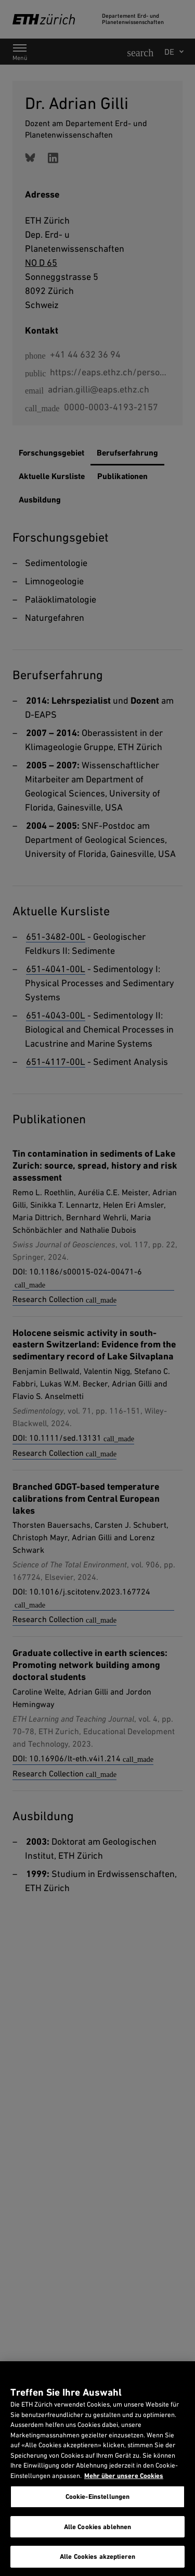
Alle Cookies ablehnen (98, 2527)
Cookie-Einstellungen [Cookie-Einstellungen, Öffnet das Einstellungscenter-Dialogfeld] (98, 2496)
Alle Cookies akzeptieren (97, 2556)
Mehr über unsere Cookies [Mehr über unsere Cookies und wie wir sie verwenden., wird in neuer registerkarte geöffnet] (123, 2476)
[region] (97, 2468)
